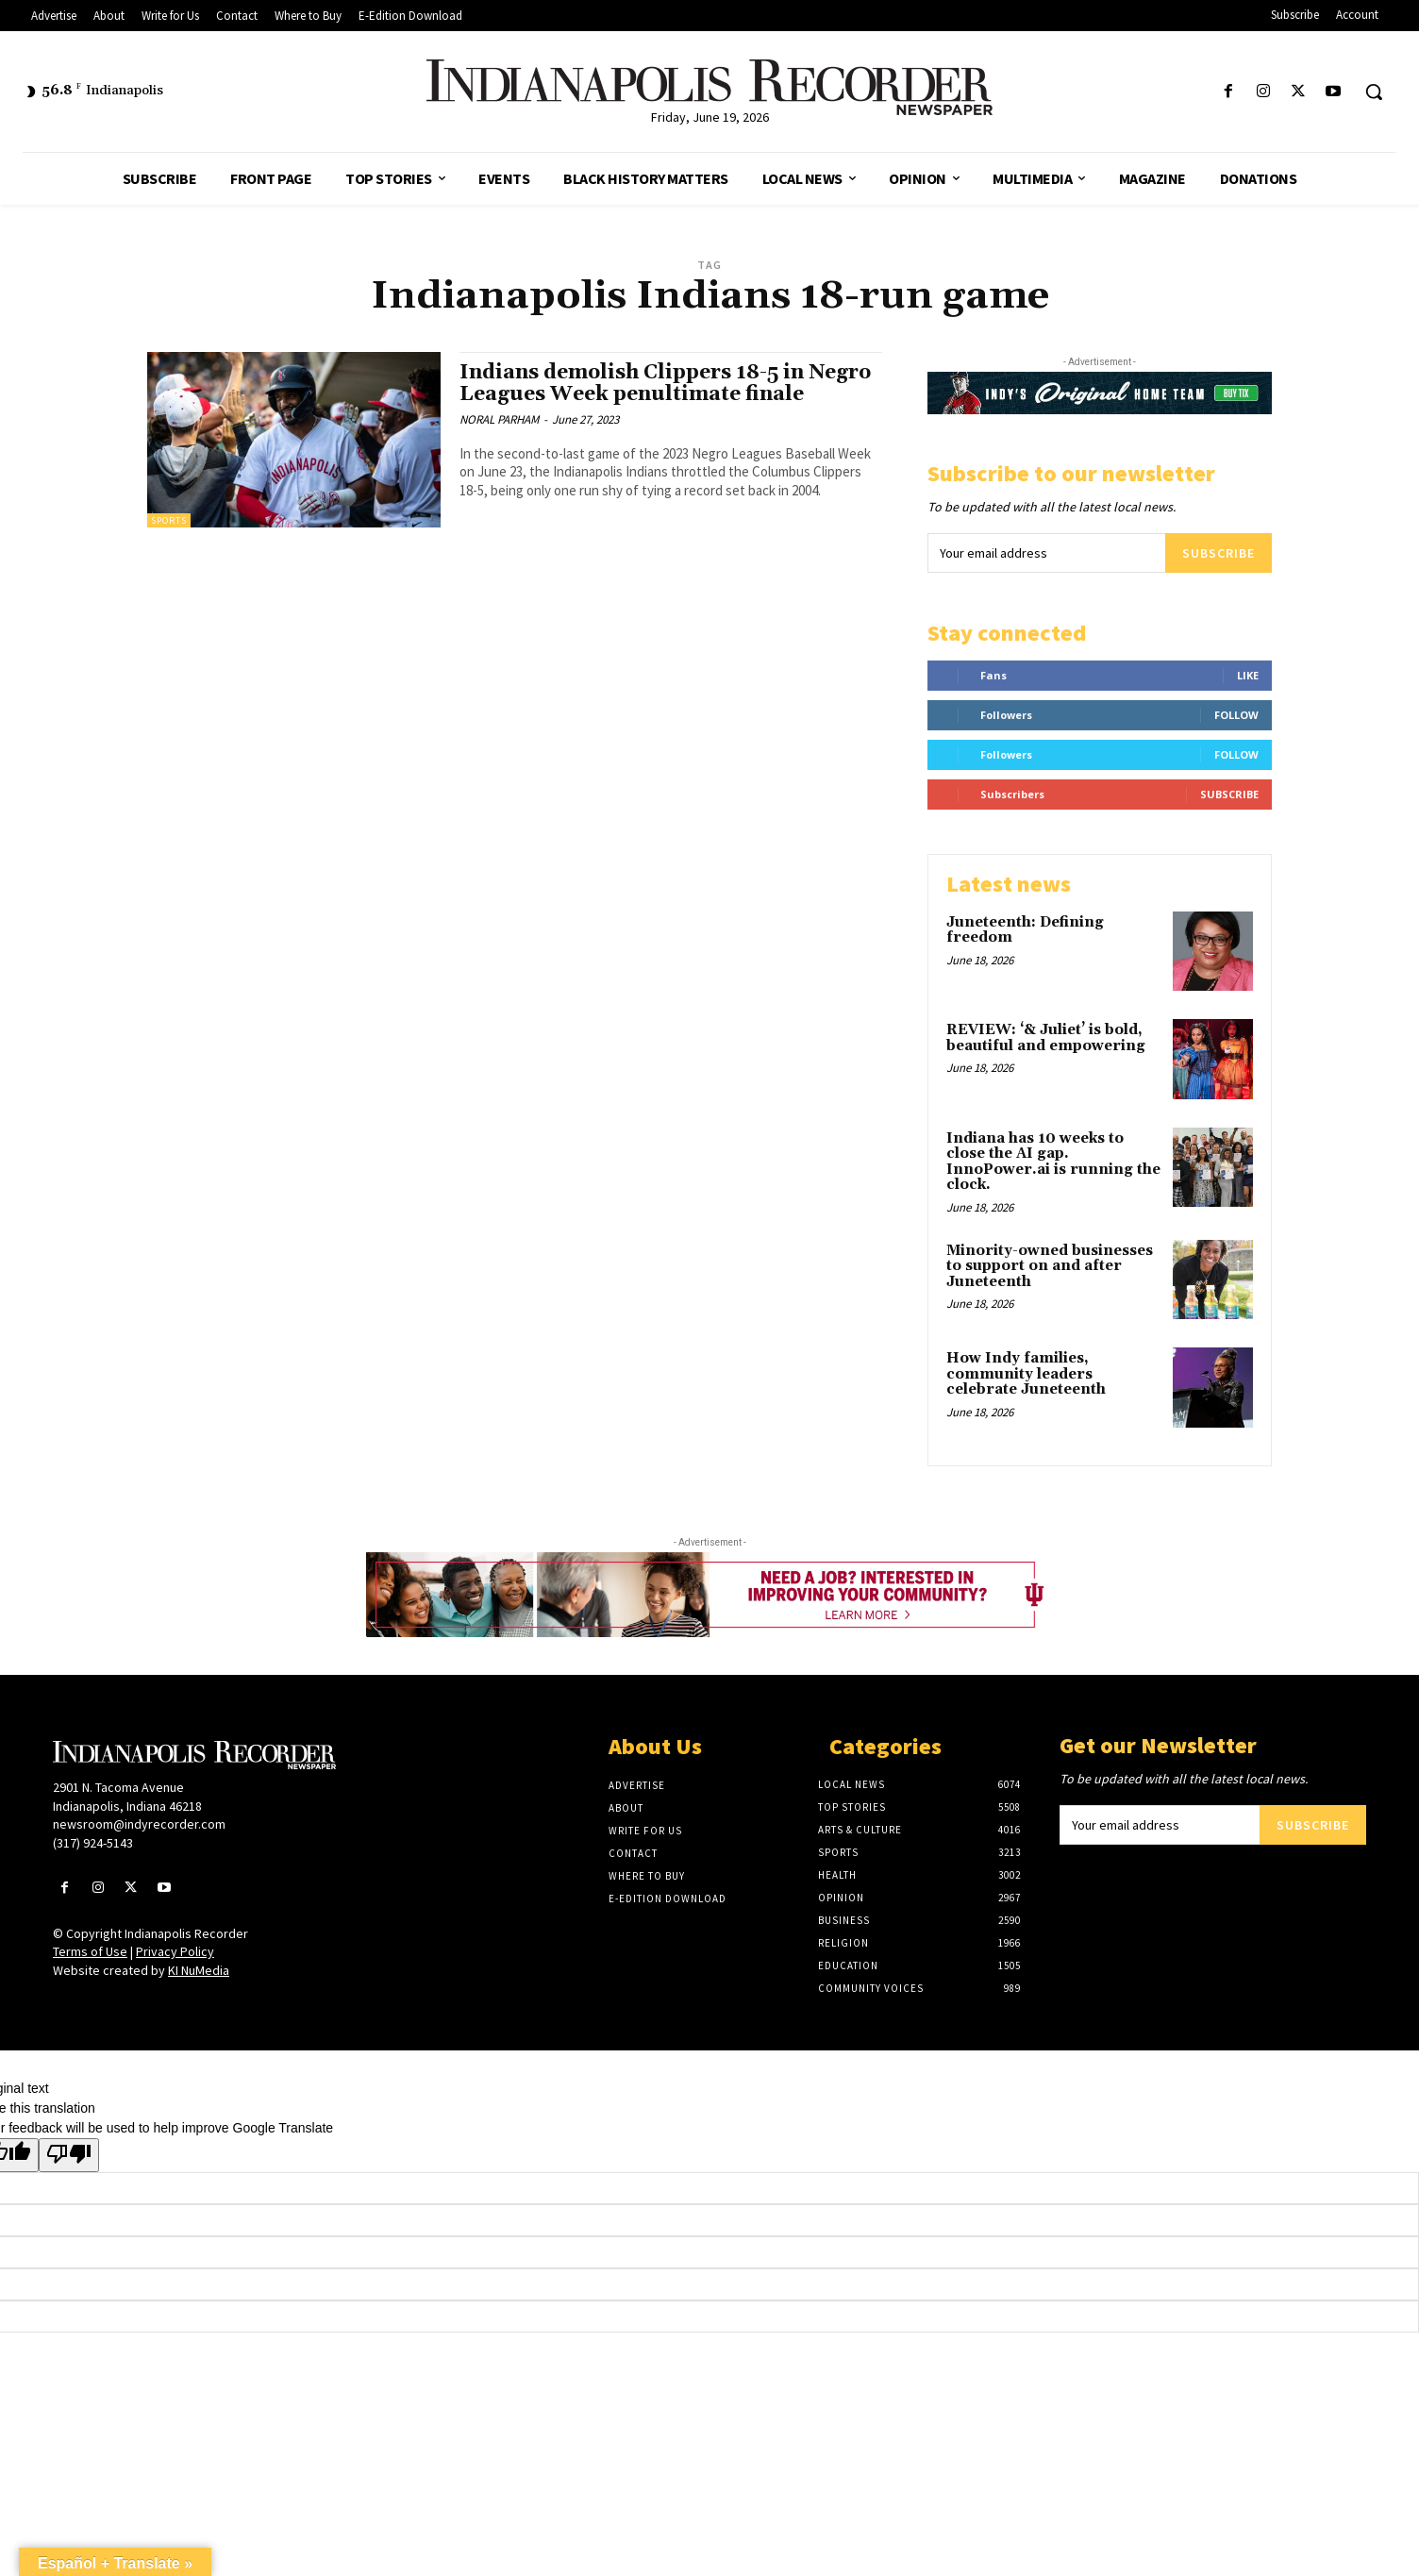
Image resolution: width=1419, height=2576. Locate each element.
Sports (169, 520)
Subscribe (1218, 552)
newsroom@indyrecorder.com (139, 1823)
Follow (1236, 715)
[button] (1373, 91)
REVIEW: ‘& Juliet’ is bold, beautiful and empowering (1045, 1038)
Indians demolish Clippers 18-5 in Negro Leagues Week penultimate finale (665, 383)
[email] (1046, 553)
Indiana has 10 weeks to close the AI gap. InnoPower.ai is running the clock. (1053, 1162)
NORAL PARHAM (499, 419)
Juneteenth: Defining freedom (1025, 930)
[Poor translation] (69, 2155)
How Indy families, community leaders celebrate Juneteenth (1026, 1373)
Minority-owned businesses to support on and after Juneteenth (1049, 1266)
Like (1248, 675)
